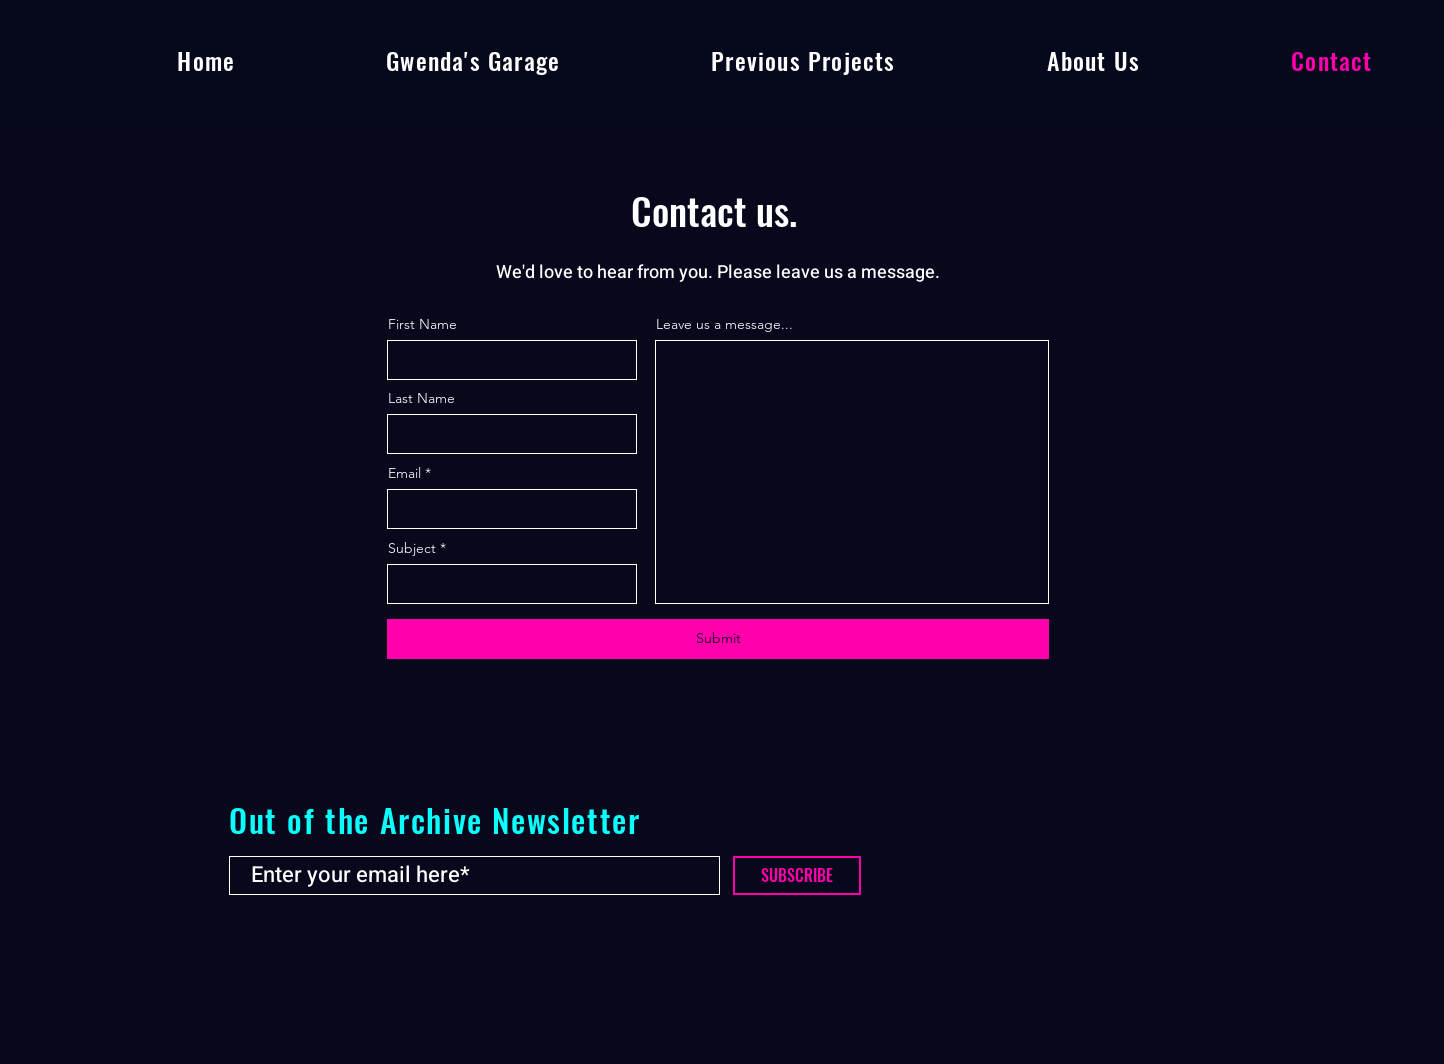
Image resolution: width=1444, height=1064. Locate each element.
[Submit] (718, 639)
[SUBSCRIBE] (797, 875)
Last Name (421, 398)
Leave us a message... (724, 324)
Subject (412, 548)
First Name (422, 324)
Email (404, 473)
